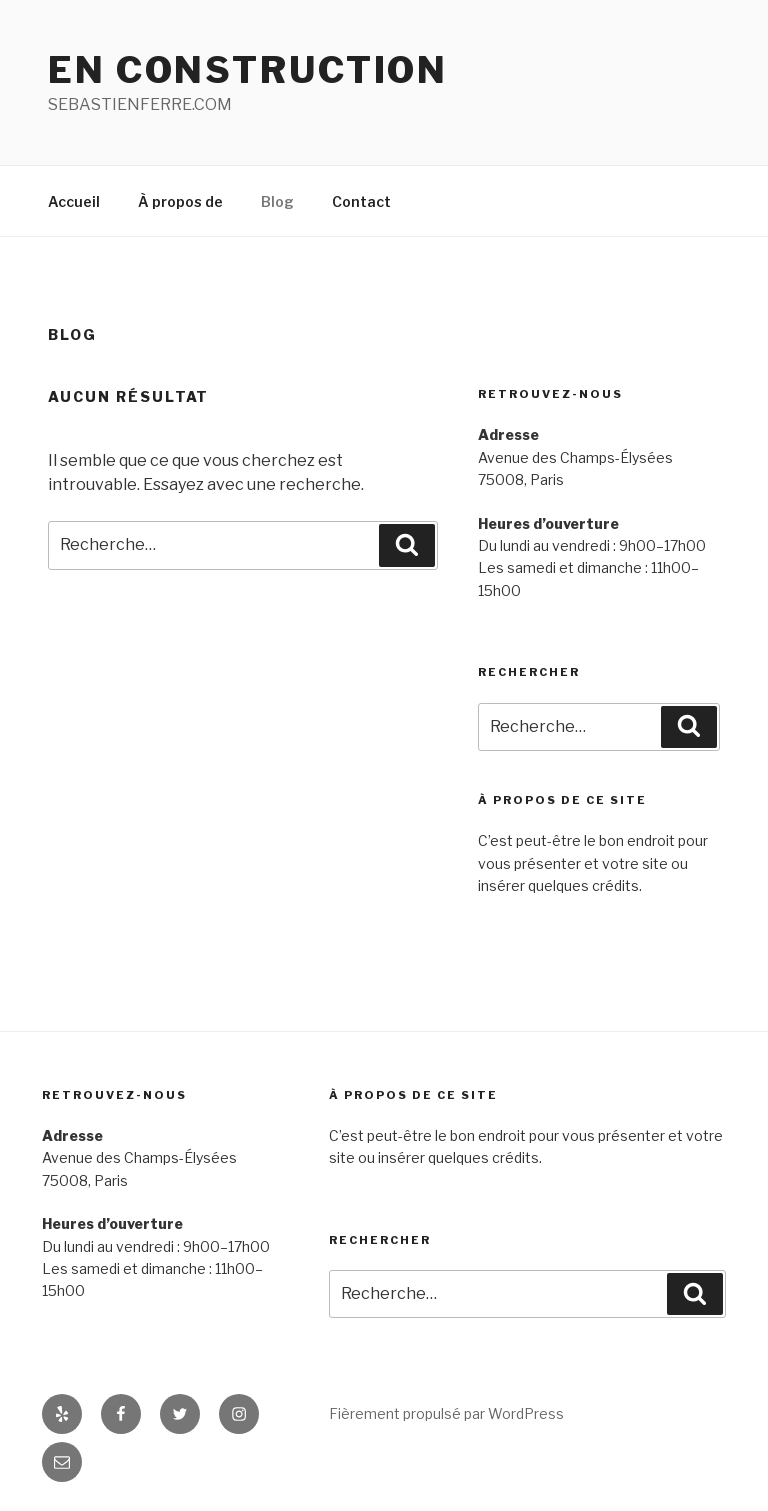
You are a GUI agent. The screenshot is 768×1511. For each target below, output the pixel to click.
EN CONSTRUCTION (248, 70)
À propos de (180, 201)
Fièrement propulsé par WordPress (446, 1413)
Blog (277, 201)
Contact (361, 201)
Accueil (74, 201)
